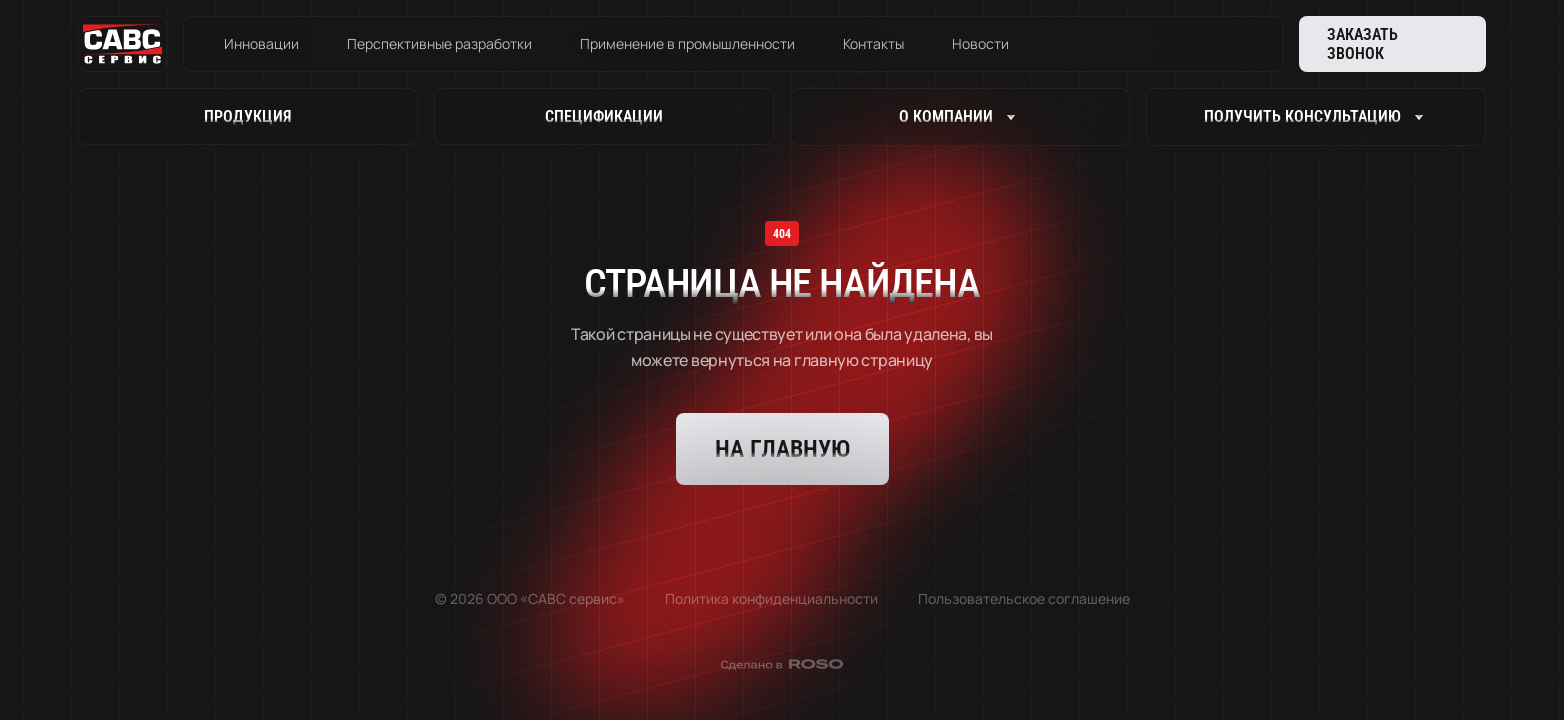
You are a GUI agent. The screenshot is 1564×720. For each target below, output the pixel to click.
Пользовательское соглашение (1024, 598)
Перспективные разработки (439, 43)
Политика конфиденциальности (771, 598)
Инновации (261, 43)
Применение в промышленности (687, 43)
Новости (980, 43)
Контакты (873, 43)
